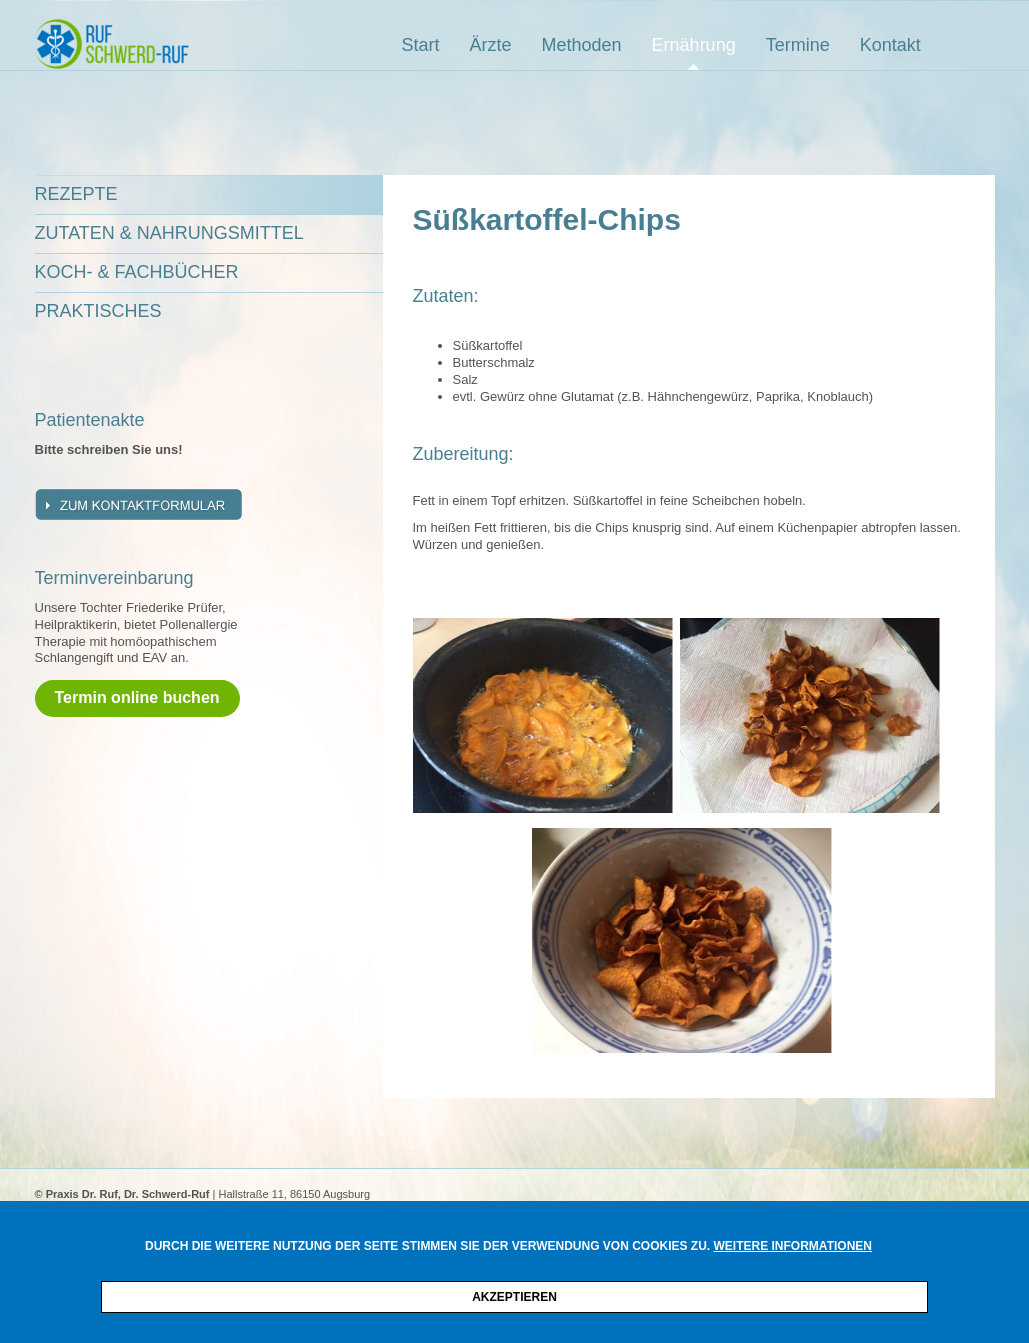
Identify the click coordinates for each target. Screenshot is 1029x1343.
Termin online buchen (137, 697)
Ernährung (694, 45)
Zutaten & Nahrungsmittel (169, 233)
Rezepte (76, 194)
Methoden (582, 45)
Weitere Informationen (793, 1246)
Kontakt (890, 45)
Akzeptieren (514, 1297)
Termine (798, 45)
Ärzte (491, 45)
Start (421, 45)
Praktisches (98, 311)
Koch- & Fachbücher (137, 272)
